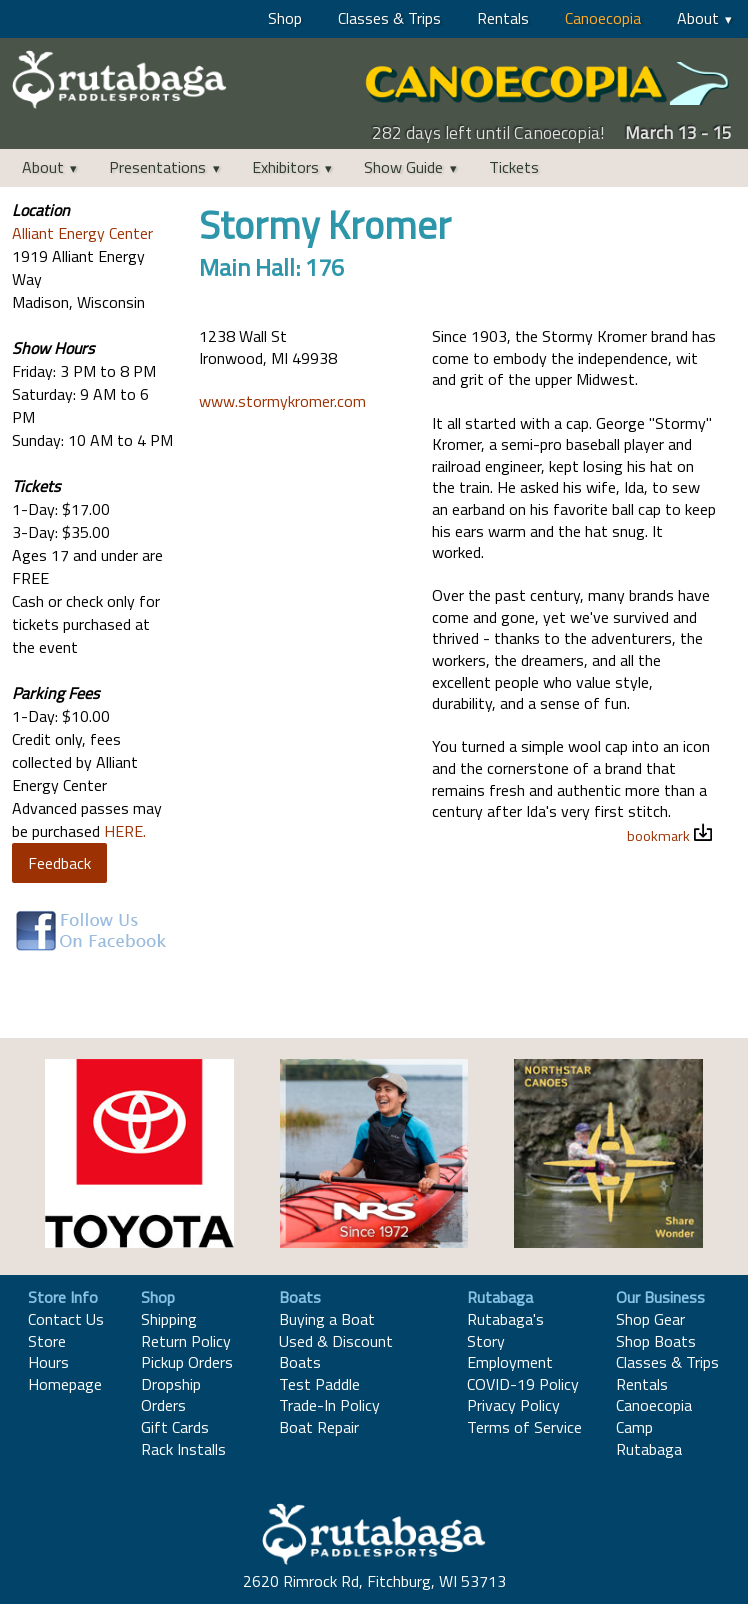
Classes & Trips (389, 18)
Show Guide (403, 167)
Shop (285, 18)
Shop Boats (656, 1341)
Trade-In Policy (329, 1405)
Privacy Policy (513, 1405)
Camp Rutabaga (649, 1438)
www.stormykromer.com (282, 401)
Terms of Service (524, 1427)
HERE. (125, 831)
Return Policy (186, 1341)
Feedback (59, 863)
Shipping (169, 1319)
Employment (510, 1362)
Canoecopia (603, 18)
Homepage (65, 1384)
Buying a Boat (327, 1319)
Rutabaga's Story (505, 1330)
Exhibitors (285, 167)
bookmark (658, 836)
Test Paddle (319, 1384)
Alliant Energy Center (82, 233)
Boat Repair (319, 1427)
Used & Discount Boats (336, 1352)
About (698, 18)
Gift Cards (175, 1427)
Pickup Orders (187, 1362)
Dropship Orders (171, 1395)
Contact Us (66, 1319)
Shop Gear (650, 1319)
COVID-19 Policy (523, 1384)
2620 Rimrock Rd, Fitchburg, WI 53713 (374, 1581)
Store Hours (48, 1352)
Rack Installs (183, 1449)
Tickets (514, 167)
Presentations (157, 167)
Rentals (503, 18)
